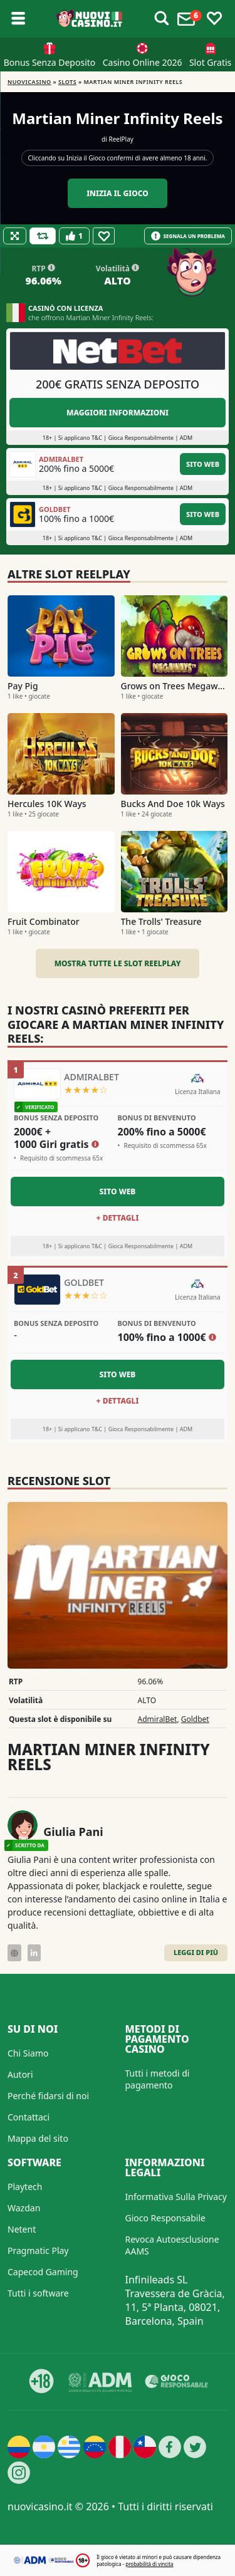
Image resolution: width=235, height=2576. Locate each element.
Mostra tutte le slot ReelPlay (118, 963)
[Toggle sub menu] (18, 19)
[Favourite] (104, 235)
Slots (67, 82)
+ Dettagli (118, 1217)
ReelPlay (120, 139)
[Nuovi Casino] (90, 18)
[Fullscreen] (14, 235)
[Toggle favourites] (214, 19)
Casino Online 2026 (142, 62)
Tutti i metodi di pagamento (157, 2079)
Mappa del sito (38, 2138)
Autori (20, 2074)
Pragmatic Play (38, 2250)
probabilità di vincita (149, 2563)
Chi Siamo (28, 2053)
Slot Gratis (210, 62)
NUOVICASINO (29, 82)
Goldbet (195, 1719)
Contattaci (29, 2117)
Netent (22, 2229)
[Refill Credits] (42, 235)
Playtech (25, 2187)
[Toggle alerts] (161, 19)
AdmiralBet (157, 1719)
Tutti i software (38, 2293)
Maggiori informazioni (117, 412)
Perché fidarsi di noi (48, 2096)
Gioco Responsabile (165, 2218)
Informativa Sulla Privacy (176, 2197)
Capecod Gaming (43, 2272)
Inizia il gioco (117, 193)
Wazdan (24, 2208)
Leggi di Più (196, 1952)
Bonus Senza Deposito (50, 62)
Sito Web (202, 464)
